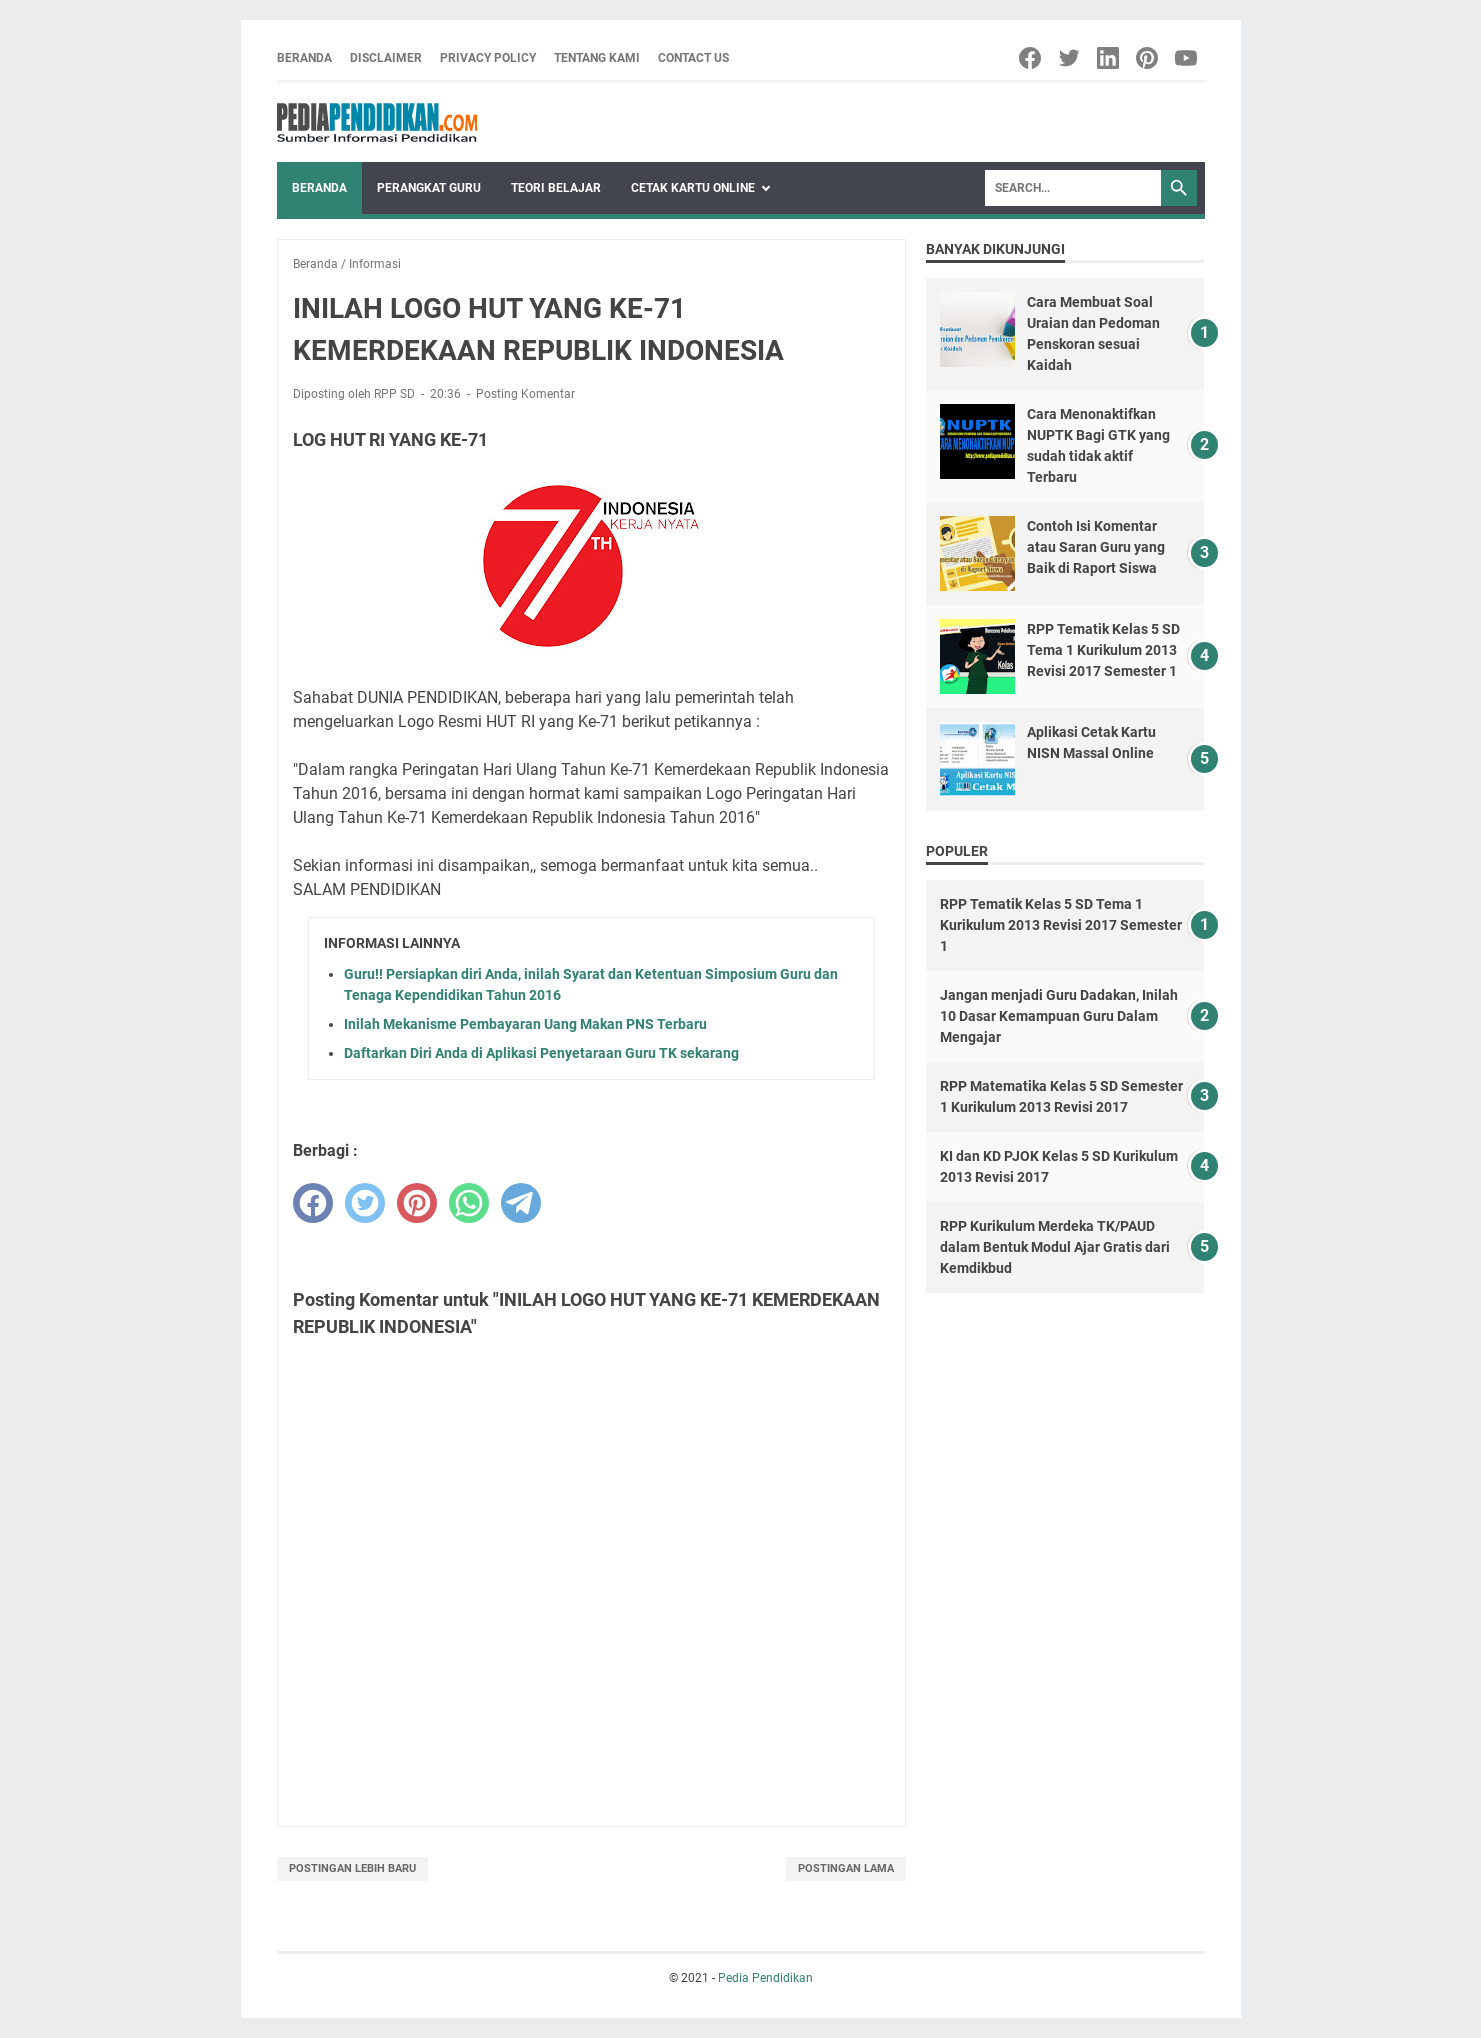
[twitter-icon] (1070, 58)
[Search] (1073, 188)
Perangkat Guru (429, 188)
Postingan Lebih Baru (352, 1868)
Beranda (304, 58)
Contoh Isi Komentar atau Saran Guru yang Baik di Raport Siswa (1096, 547)
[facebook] (313, 1203)
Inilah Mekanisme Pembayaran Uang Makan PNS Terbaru (525, 1024)
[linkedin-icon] (1109, 58)
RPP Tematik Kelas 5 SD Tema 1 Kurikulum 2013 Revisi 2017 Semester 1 (1103, 650)
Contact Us (693, 58)
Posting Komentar (525, 394)
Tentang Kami (597, 58)
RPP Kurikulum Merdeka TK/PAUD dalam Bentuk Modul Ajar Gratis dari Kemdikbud (1055, 1247)
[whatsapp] (469, 1203)
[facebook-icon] (1031, 58)
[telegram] (521, 1203)
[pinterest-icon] (1148, 58)
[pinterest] (417, 1203)
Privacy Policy (488, 58)
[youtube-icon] (1187, 58)
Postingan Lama (846, 1868)
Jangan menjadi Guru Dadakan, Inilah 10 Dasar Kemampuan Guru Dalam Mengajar (1059, 1016)
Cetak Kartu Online (693, 188)
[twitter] (365, 1203)
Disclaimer (386, 58)
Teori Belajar (556, 188)
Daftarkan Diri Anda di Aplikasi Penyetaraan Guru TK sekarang (541, 1053)
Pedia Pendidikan (765, 1978)
